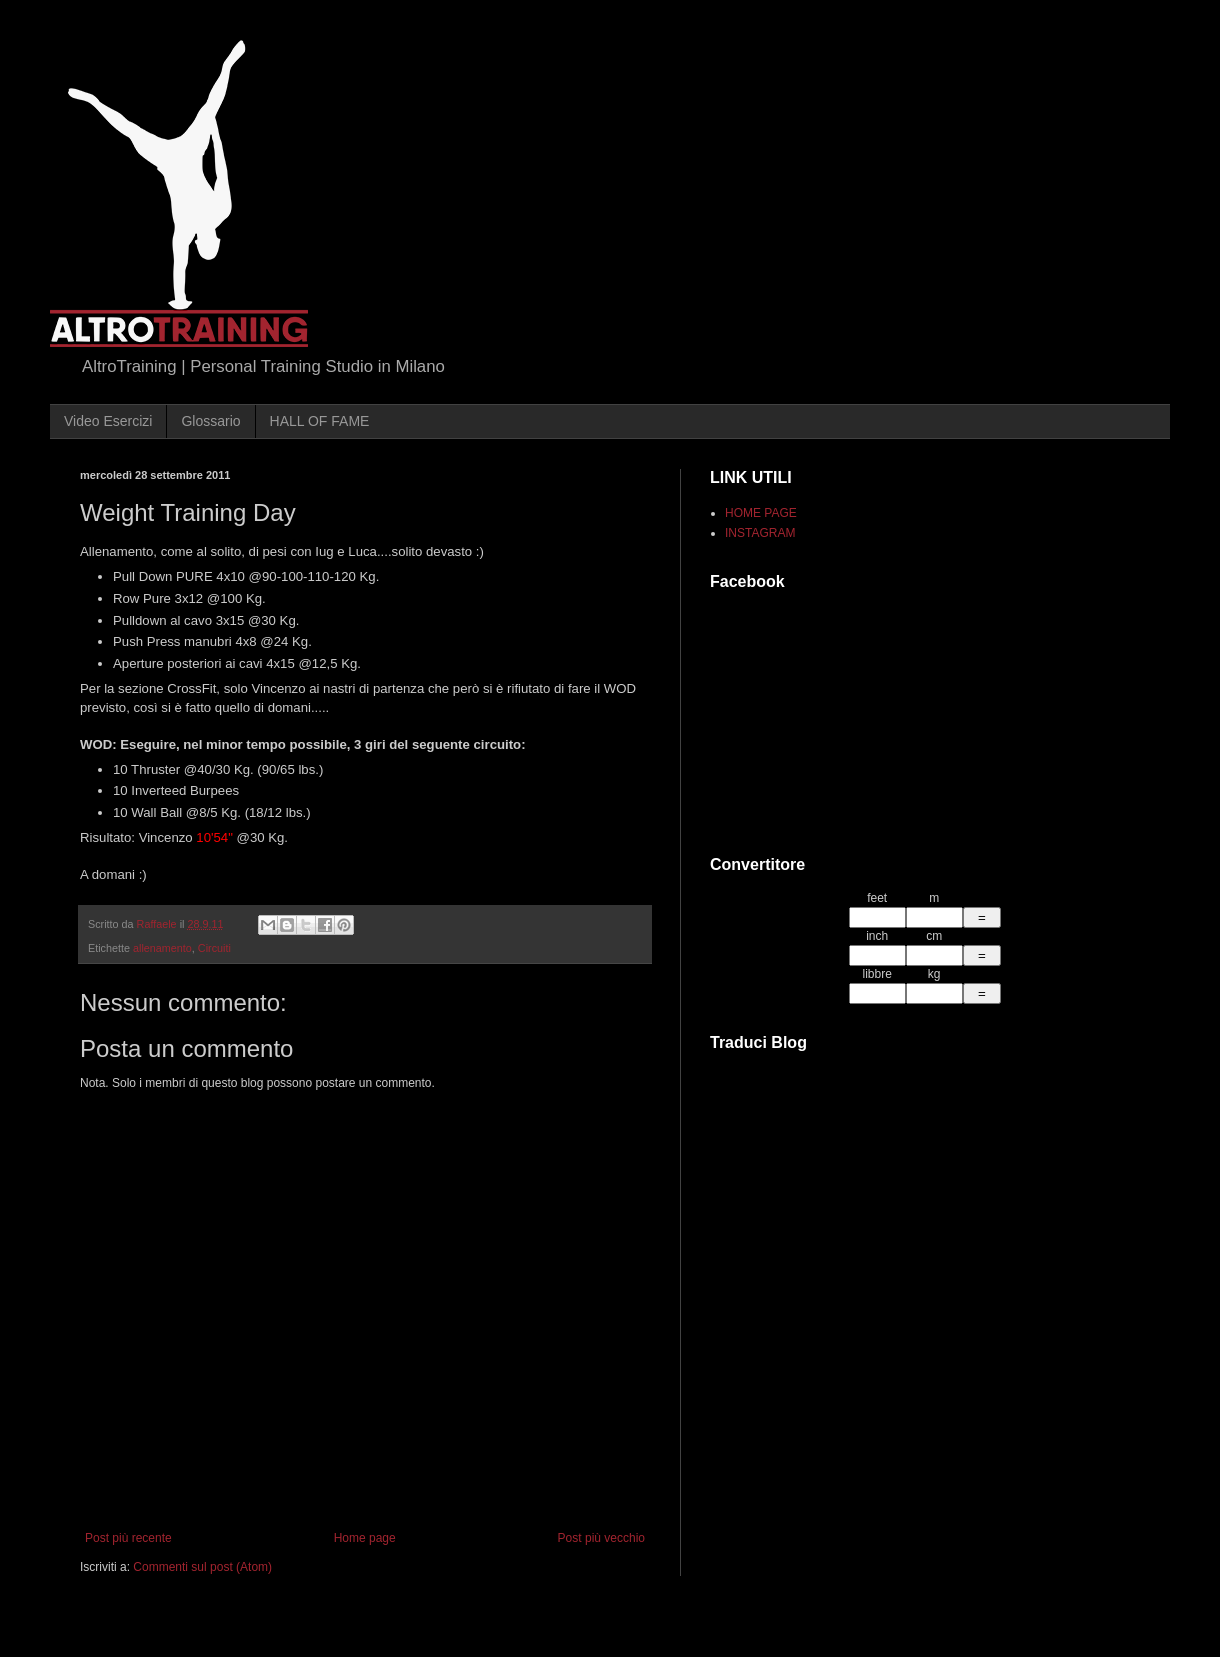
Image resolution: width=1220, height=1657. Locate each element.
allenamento (162, 948)
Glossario (210, 421)
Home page (365, 1538)
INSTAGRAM (760, 533)
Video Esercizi (108, 421)
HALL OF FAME (320, 421)
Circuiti (214, 948)
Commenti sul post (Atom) (202, 1567)
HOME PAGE (761, 513)
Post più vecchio (601, 1538)
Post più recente (128, 1538)
